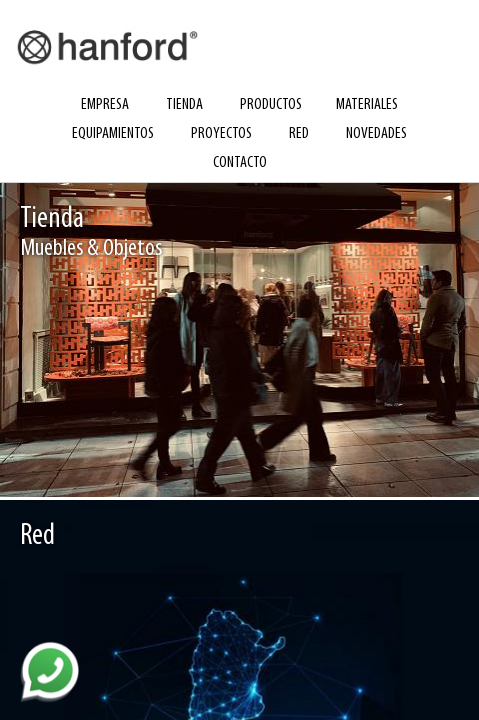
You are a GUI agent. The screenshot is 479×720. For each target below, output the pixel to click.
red (299, 134)
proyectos (221, 134)
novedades (376, 134)
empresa (105, 105)
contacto (240, 163)
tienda (184, 105)
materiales (367, 105)
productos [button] (271, 105)
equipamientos (113, 134)
